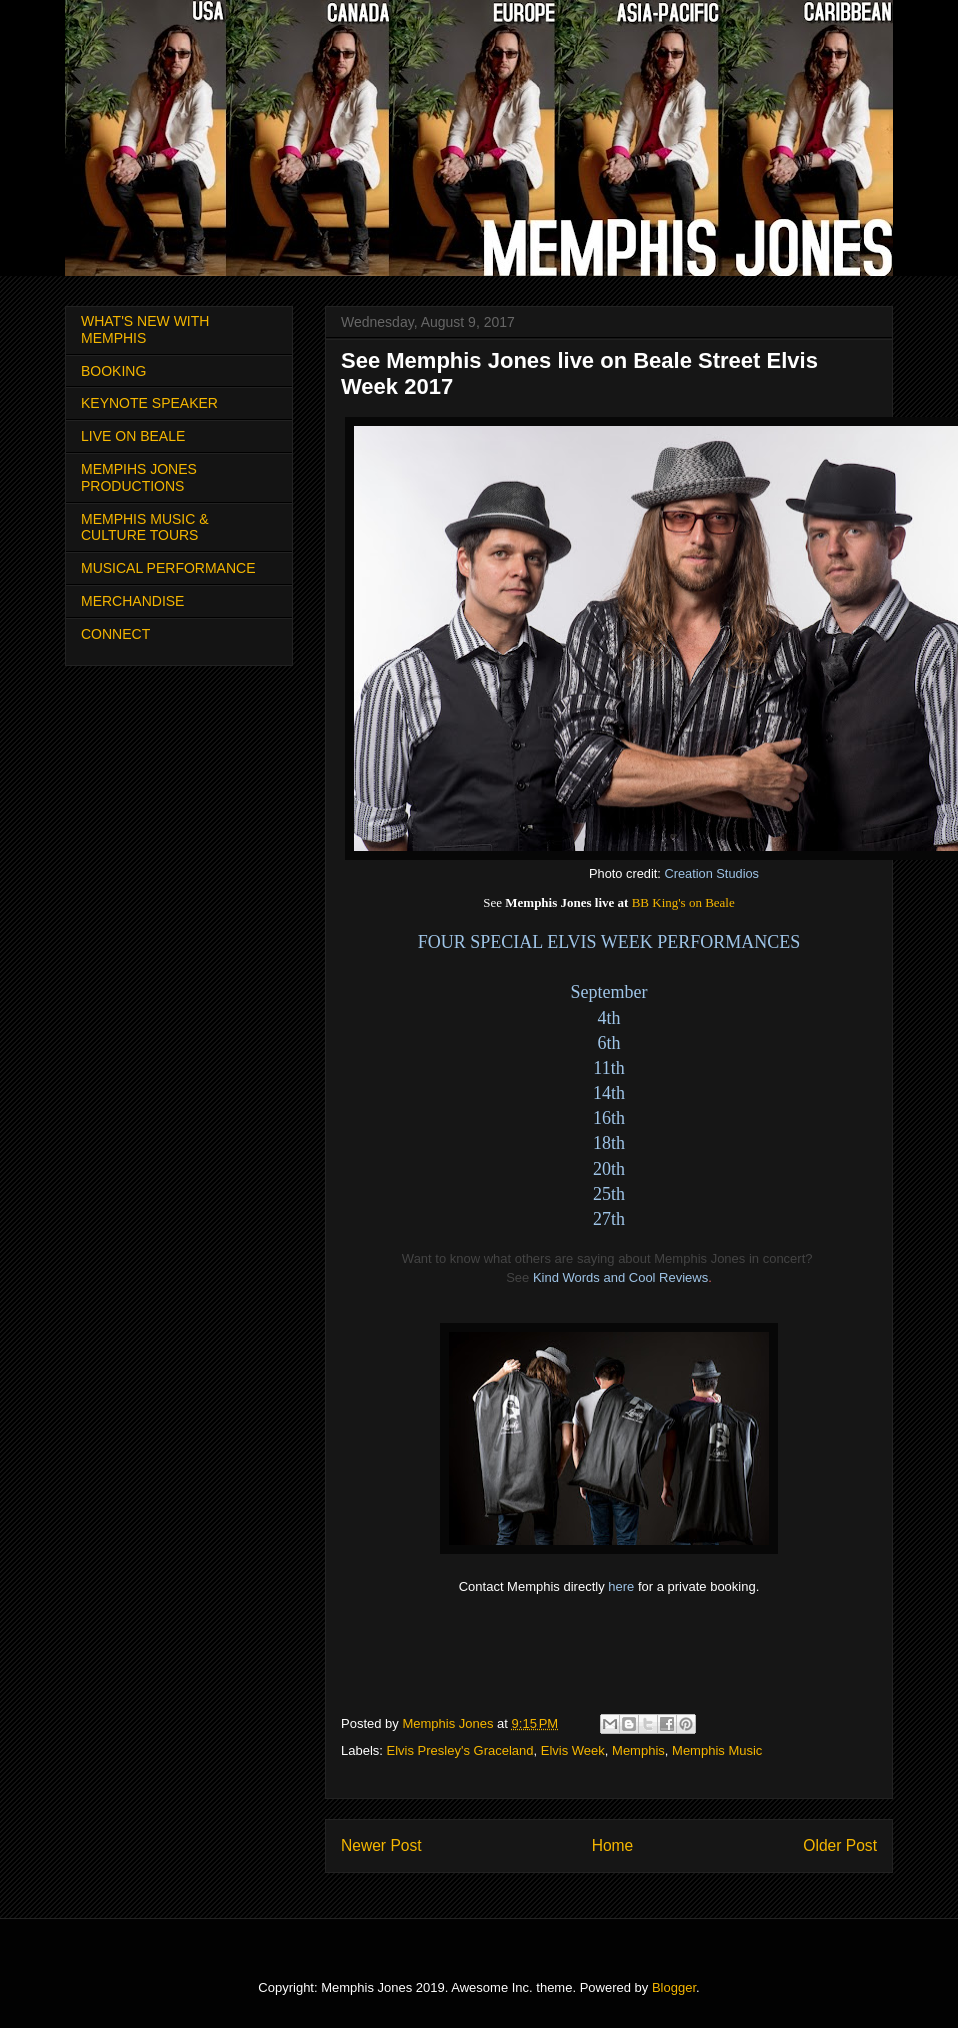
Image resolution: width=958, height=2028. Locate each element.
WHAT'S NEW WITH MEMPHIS (145, 329)
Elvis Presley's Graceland (460, 1750)
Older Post (840, 1845)
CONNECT (115, 634)
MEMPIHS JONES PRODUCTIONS (139, 477)
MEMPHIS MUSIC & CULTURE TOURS (145, 527)
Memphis (638, 1750)
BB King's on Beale (683, 902)
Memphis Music (717, 1750)
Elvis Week (573, 1750)
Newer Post (381, 1845)
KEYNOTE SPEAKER (149, 403)
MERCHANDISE (132, 601)
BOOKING (113, 371)
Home (613, 1845)
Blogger (674, 1987)
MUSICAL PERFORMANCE (168, 568)
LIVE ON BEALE (133, 436)
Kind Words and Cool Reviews (620, 1277)
